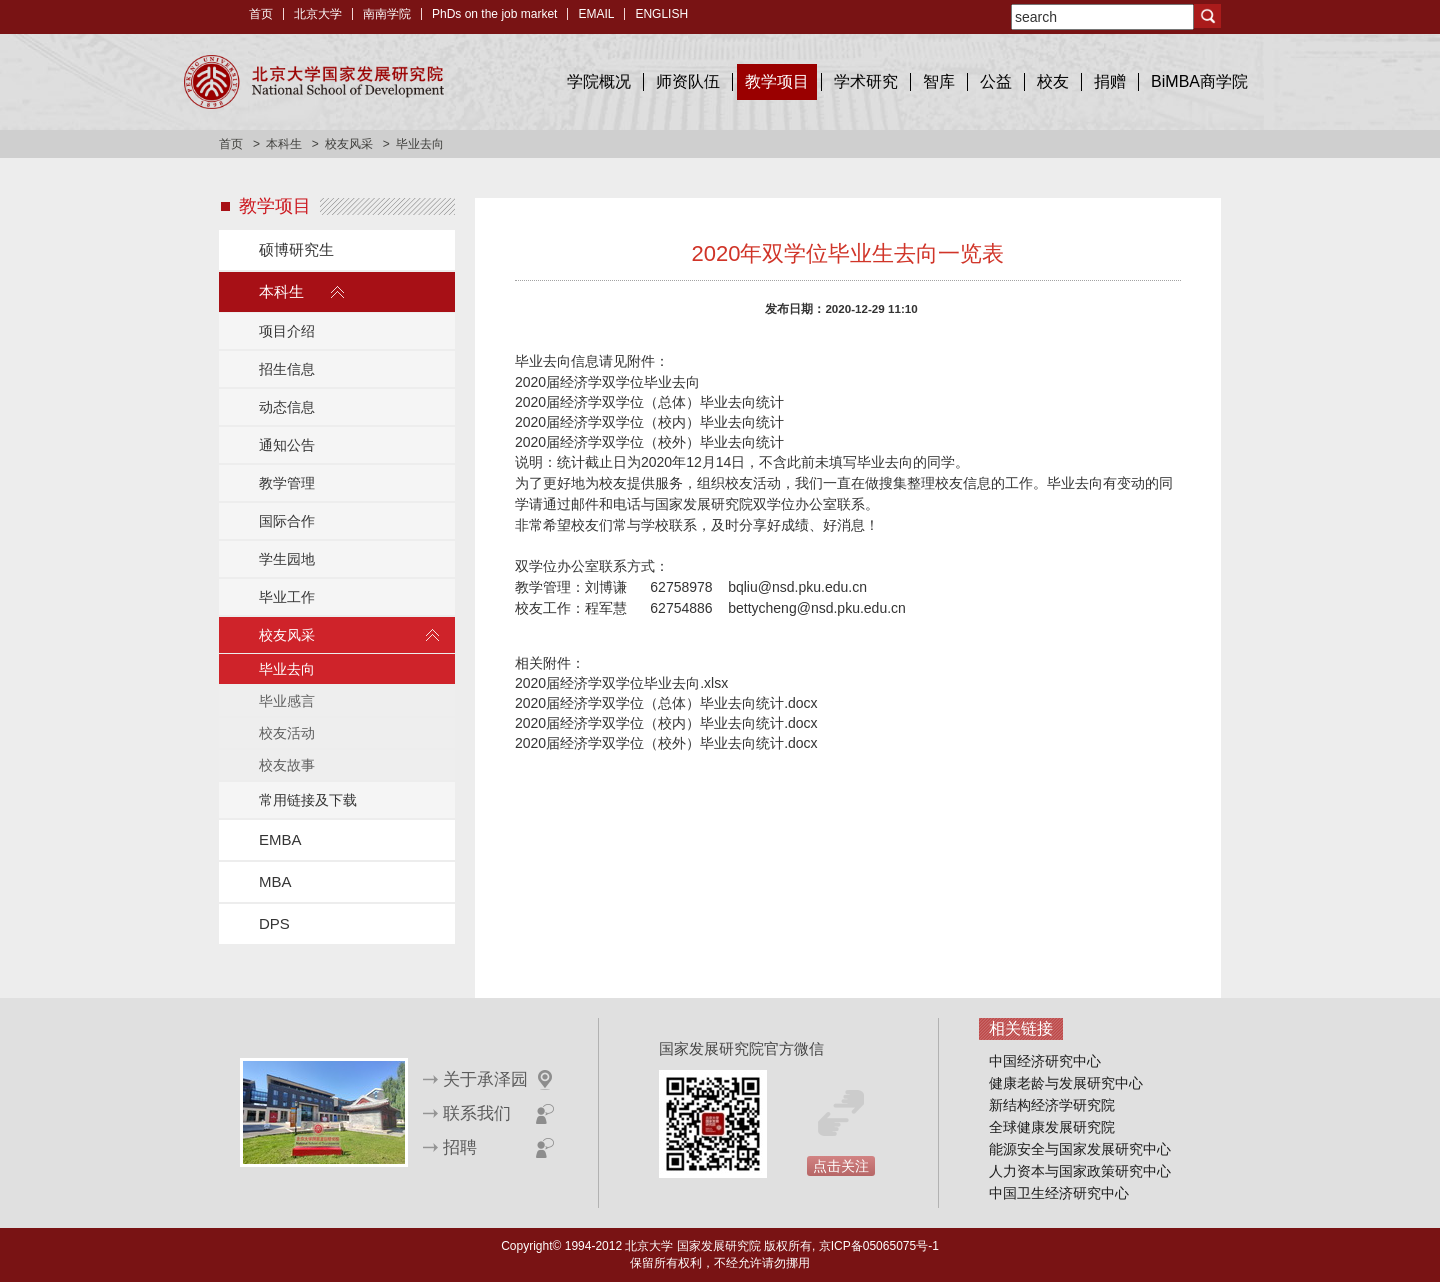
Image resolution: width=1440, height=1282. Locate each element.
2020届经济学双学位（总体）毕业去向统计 (649, 402)
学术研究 (866, 81)
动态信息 (287, 407)
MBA (275, 881)
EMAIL (596, 14)
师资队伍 (688, 81)
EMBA (280, 839)
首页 (261, 14)
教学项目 (777, 81)
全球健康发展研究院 (1052, 1127)
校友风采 (349, 144)
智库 (939, 81)
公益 (996, 81)
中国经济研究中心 (1045, 1061)
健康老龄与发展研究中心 (1066, 1083)
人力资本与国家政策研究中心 (1080, 1171)
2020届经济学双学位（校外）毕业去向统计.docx (666, 743)
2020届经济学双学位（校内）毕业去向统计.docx (666, 723)
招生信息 (287, 369)
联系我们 (477, 1113)
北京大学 (318, 14)
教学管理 (287, 483)
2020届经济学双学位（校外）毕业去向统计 (649, 442)
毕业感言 (287, 701)
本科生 (284, 144)
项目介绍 (287, 331)
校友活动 (287, 733)
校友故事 (287, 765)
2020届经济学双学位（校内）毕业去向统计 (649, 422)
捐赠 (1110, 81)
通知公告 (287, 445)
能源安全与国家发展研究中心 (1080, 1149)
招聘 (460, 1147)
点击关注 (841, 1166)
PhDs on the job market (494, 14)
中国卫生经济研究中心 (1059, 1193)
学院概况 (599, 81)
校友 (1053, 81)
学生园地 (287, 559)
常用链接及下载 (308, 800)
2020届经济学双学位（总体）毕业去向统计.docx (666, 703)
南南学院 (387, 14)
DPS (274, 923)
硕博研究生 (296, 249)
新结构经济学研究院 (1052, 1105)
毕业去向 (287, 669)
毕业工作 (287, 597)
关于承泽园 (485, 1079)
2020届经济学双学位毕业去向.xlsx (621, 683)
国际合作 (287, 521)
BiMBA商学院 (1199, 81)
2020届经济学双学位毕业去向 (607, 382)
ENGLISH (661, 14)
